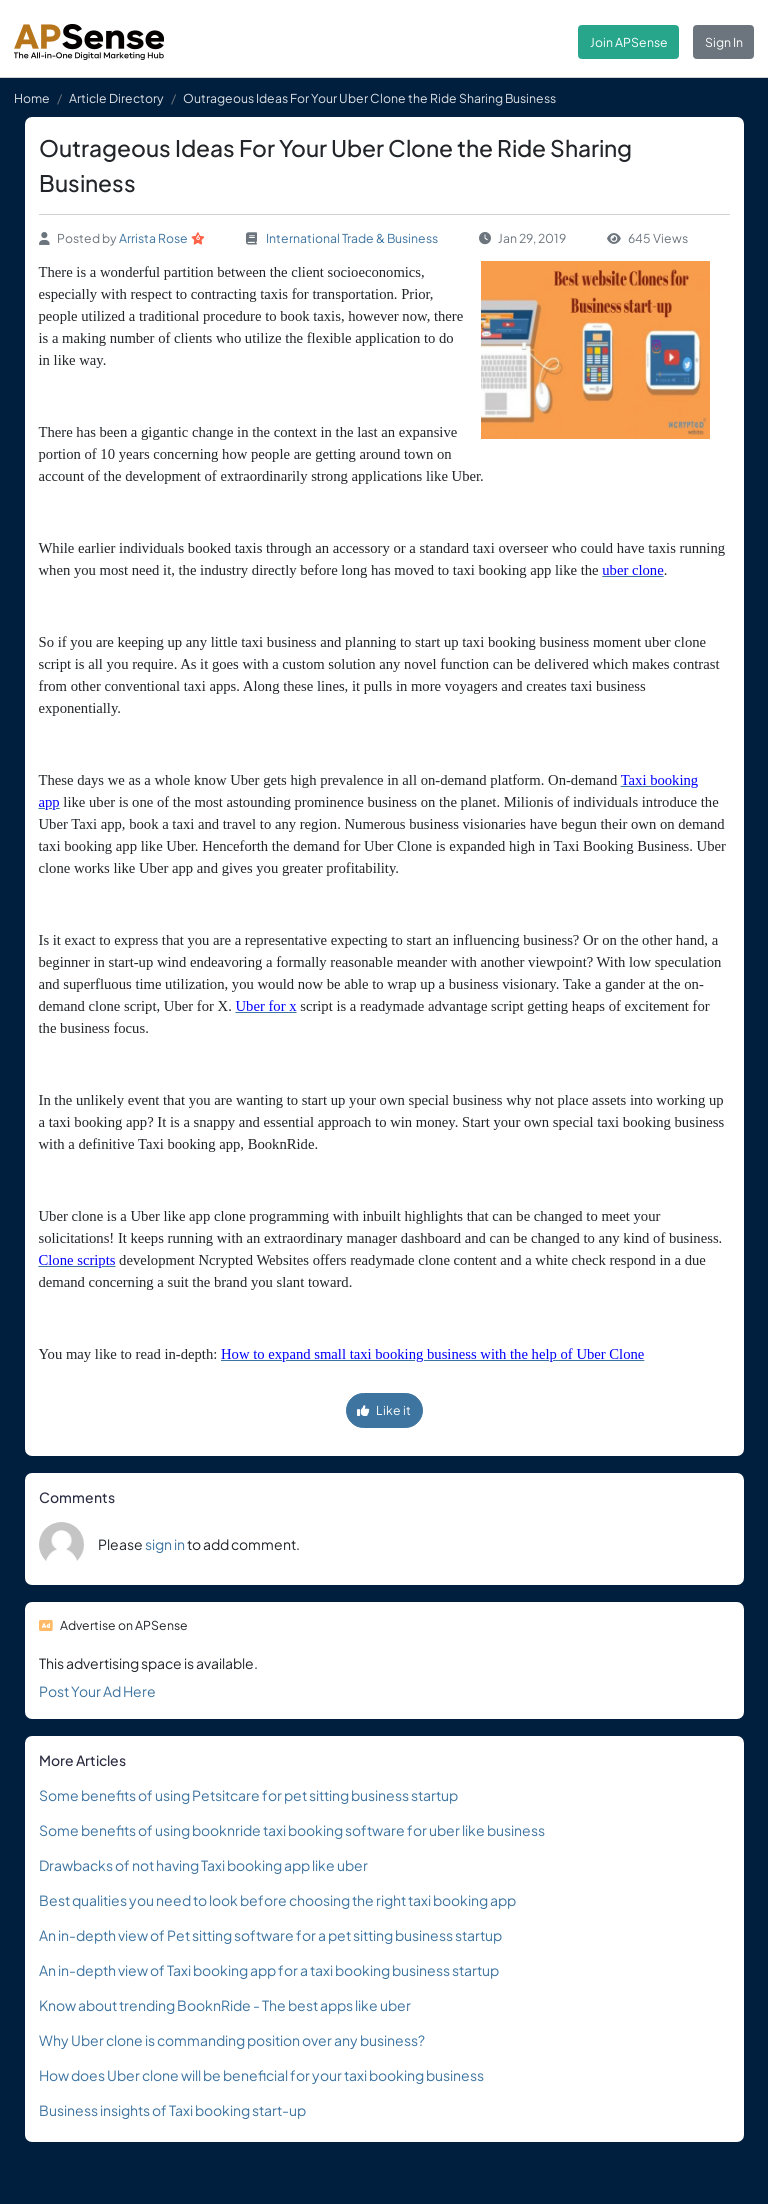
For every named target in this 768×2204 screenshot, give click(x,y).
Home (32, 98)
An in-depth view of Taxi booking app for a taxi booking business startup (269, 1970)
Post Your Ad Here (97, 1691)
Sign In (724, 42)
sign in (165, 1544)
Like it (384, 1410)
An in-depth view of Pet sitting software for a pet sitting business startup (270, 1935)
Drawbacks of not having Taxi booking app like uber (203, 1865)
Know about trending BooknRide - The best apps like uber (225, 2005)
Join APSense (629, 42)
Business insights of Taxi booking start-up (172, 2110)
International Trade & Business (352, 238)
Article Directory (116, 98)
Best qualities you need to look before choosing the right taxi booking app (277, 1900)
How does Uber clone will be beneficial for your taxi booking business (261, 2075)
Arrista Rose (153, 238)
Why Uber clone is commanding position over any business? (232, 2040)
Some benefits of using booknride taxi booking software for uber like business (292, 1830)
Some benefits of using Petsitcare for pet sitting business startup (248, 1795)
